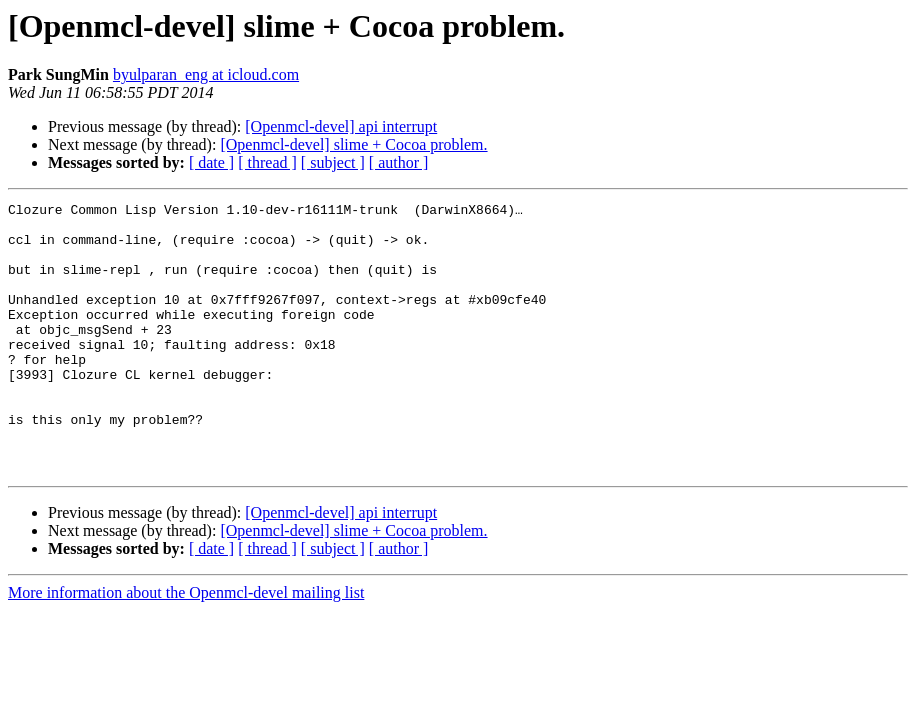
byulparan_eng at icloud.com (206, 74)
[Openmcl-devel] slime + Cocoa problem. (353, 144)
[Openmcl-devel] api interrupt (341, 126)
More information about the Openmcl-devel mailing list (186, 646)
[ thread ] (267, 162)
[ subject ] (333, 162)
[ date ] (211, 162)
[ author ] (399, 162)
